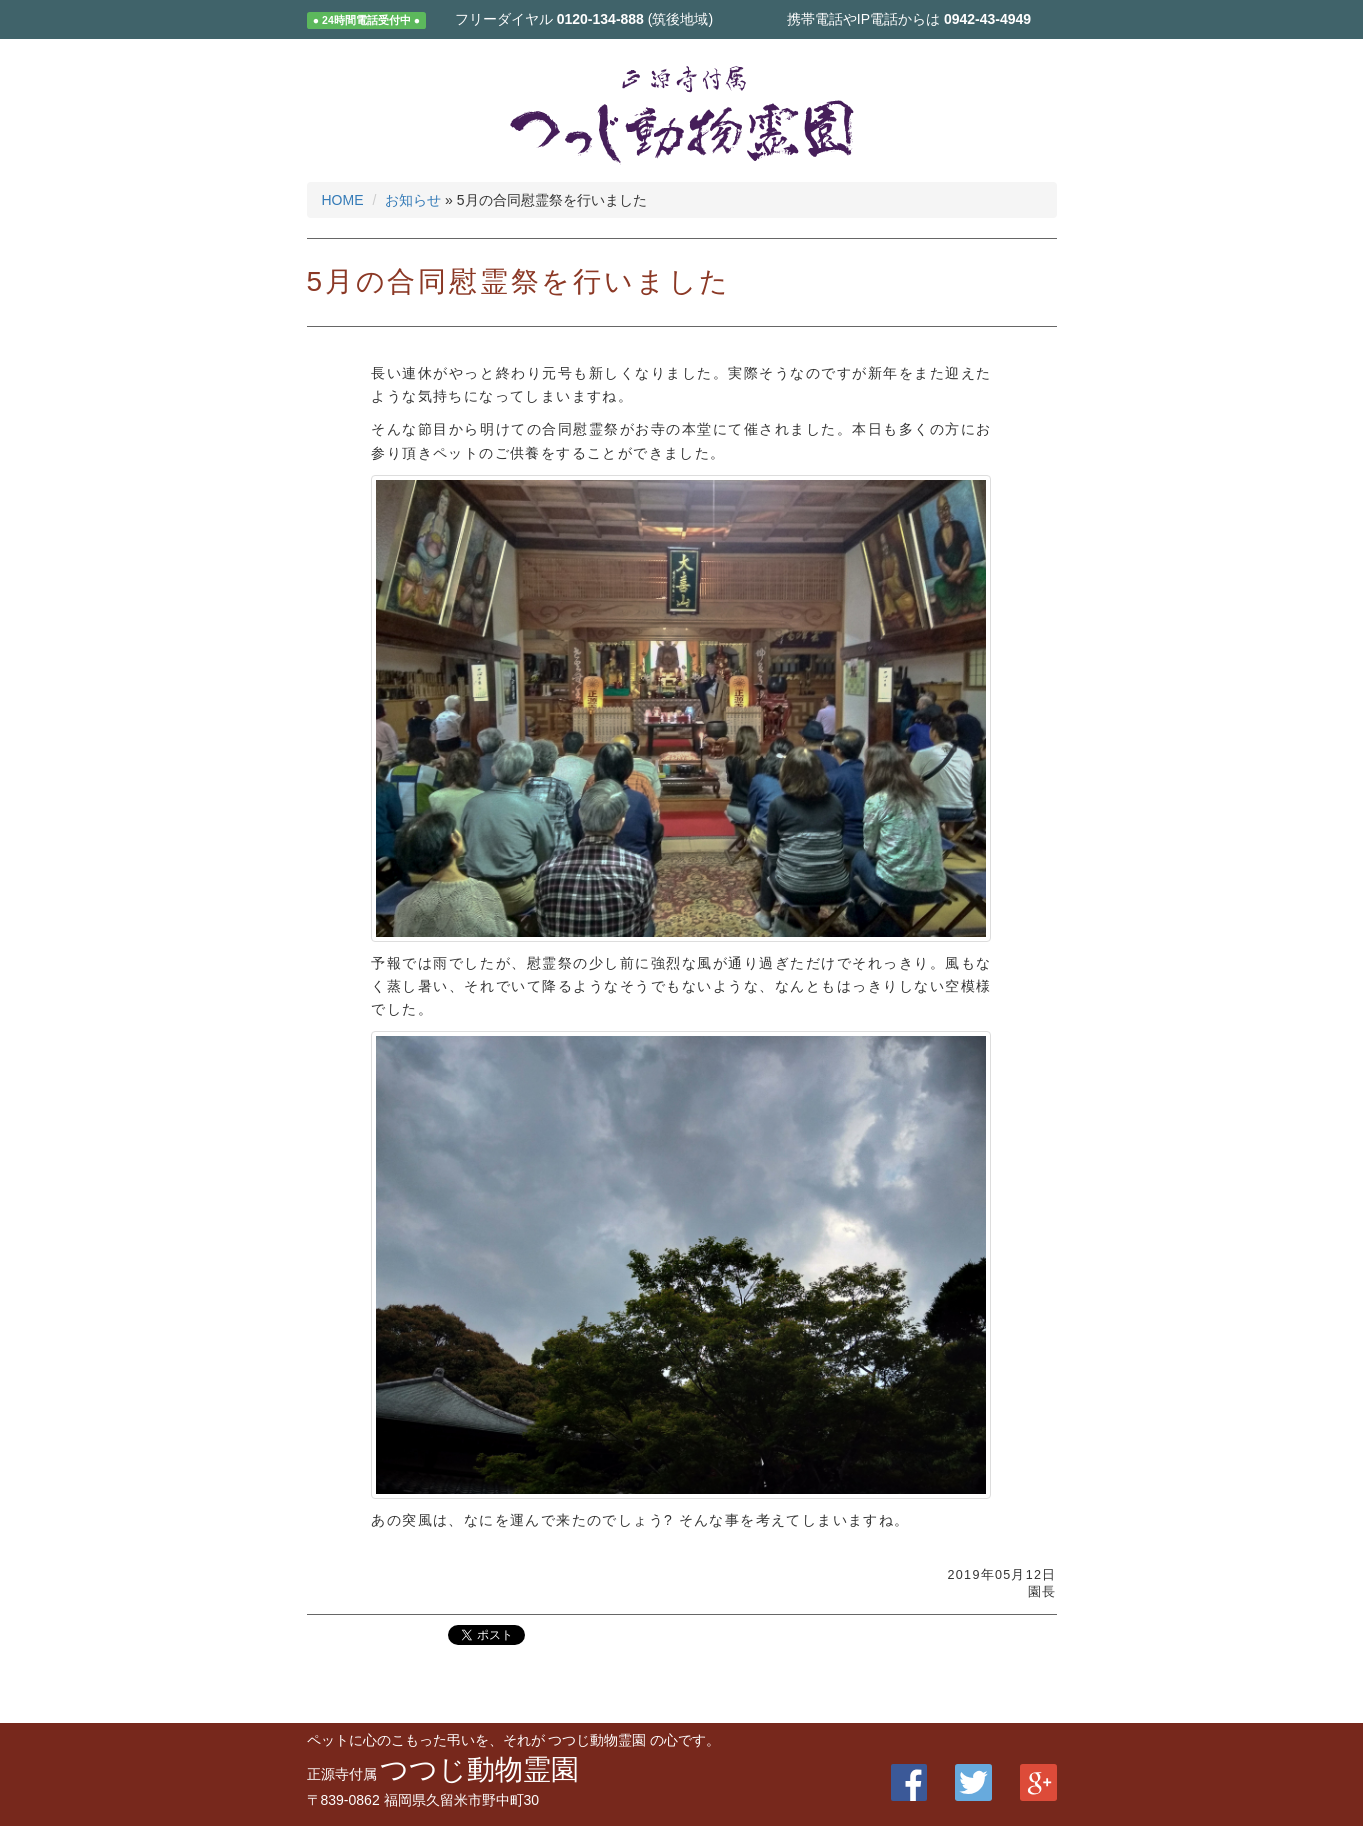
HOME (343, 200)
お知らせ (413, 200)
